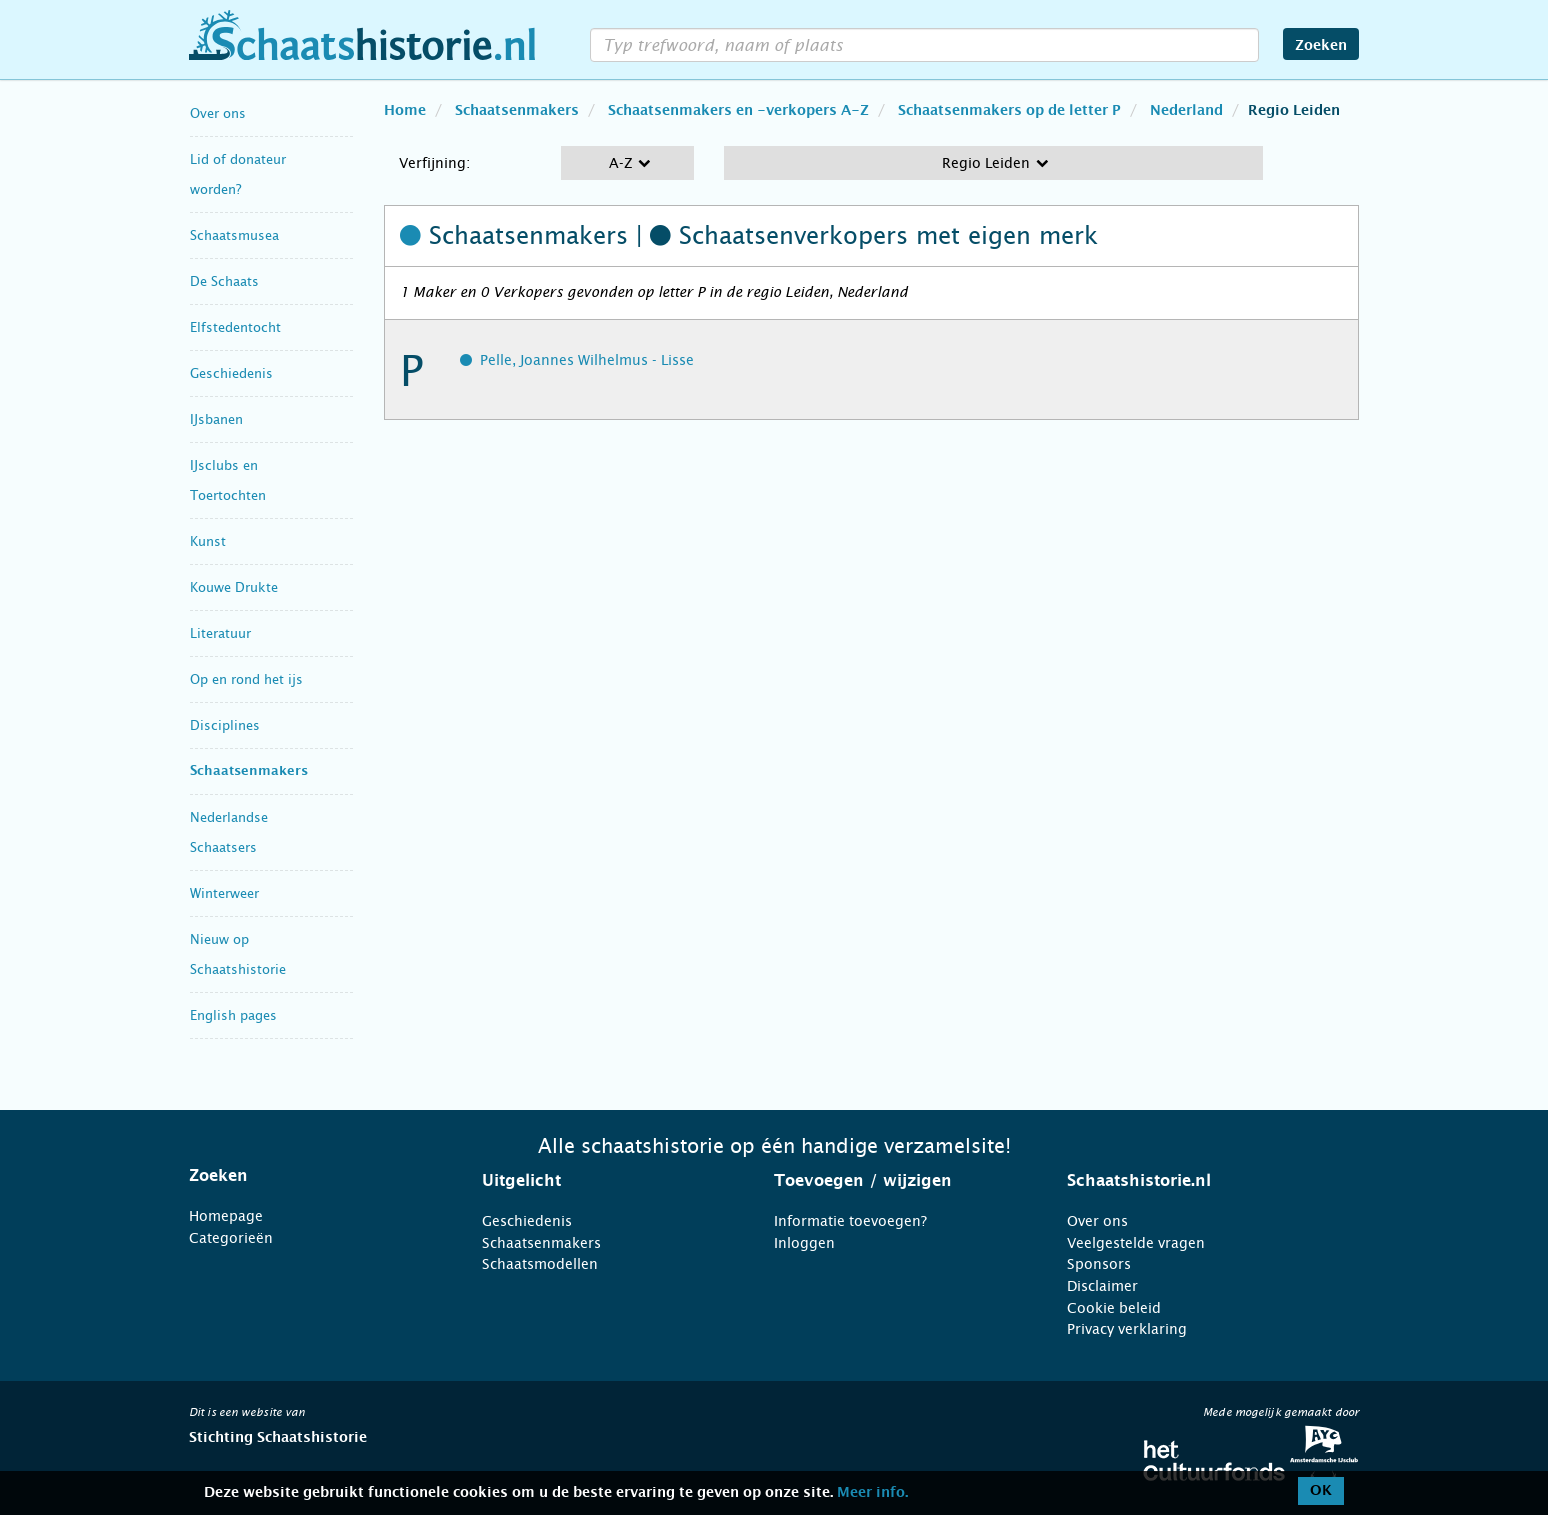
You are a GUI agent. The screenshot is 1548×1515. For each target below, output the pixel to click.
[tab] (310, 1176)
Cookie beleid (1114, 1308)
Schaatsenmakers (249, 771)
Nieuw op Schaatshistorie (238, 954)
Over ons (218, 113)
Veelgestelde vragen (1136, 1243)
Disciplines (225, 725)
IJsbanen (216, 419)
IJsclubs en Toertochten (228, 480)
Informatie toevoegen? (850, 1221)
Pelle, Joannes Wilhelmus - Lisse (587, 360)
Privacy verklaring (1127, 1329)
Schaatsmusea (234, 235)
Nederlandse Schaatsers (229, 832)
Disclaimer (1102, 1286)
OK (1321, 1491)
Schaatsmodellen (540, 1264)
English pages (233, 1015)
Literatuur (220, 633)
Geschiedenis (231, 373)
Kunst (208, 541)
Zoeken (1321, 46)
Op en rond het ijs (246, 679)
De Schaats (224, 281)
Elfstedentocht (235, 327)
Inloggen (804, 1243)
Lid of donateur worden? (238, 174)
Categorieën (231, 1238)
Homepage (226, 1216)
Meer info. (872, 1493)
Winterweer (224, 893)
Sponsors (1099, 1264)
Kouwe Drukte (234, 587)
